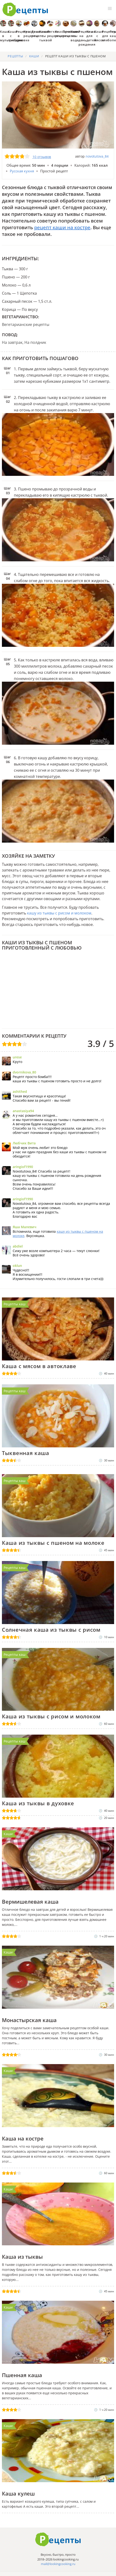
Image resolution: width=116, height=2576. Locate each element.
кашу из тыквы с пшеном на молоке (58, 1233)
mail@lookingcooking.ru (58, 2564)
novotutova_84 (97, 156)
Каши (8, 1834)
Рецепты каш (14, 1304)
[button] (110, 8)
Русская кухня (22, 171)
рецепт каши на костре (62, 227)
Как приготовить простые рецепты (25, 9)
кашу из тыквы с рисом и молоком (59, 913)
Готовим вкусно (58, 2539)
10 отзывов (42, 156)
